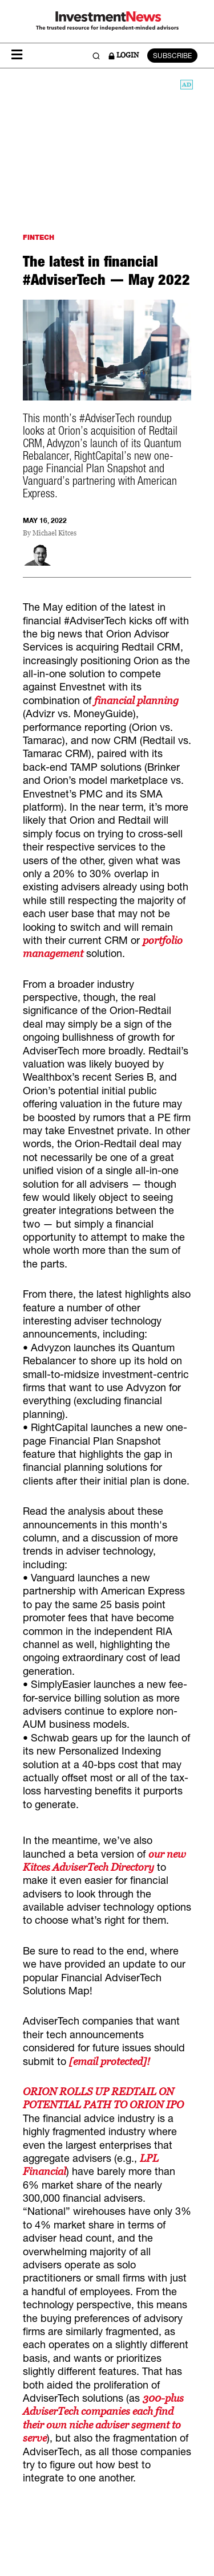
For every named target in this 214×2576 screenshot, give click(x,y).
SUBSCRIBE (172, 55)
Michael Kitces (54, 533)
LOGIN (123, 55)
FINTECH (38, 237)
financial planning (136, 700)
